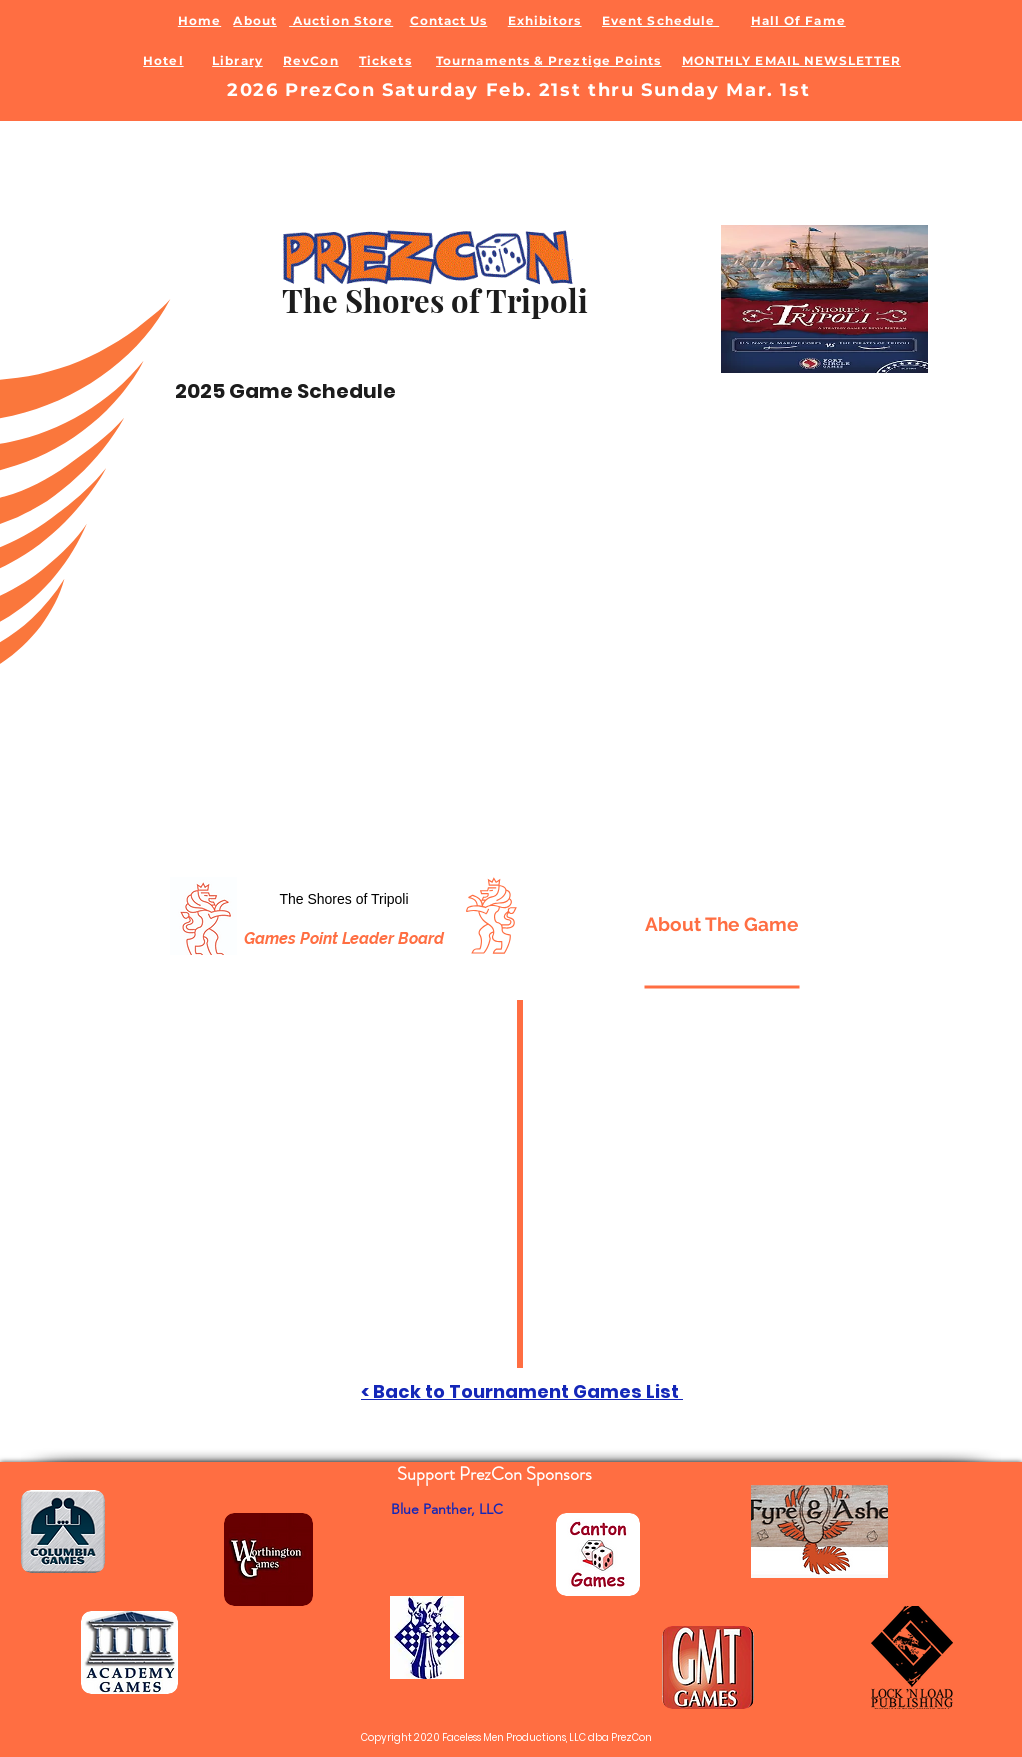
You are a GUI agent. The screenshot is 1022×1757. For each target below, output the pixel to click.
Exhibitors (545, 20)
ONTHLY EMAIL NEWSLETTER (797, 60)
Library (237, 60)
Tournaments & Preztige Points (548, 60)
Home (199, 20)
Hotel (163, 60)
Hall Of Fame (798, 20)
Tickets (385, 60)
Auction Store (341, 20)
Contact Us (449, 20)
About (254, 20)
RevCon (310, 60)
